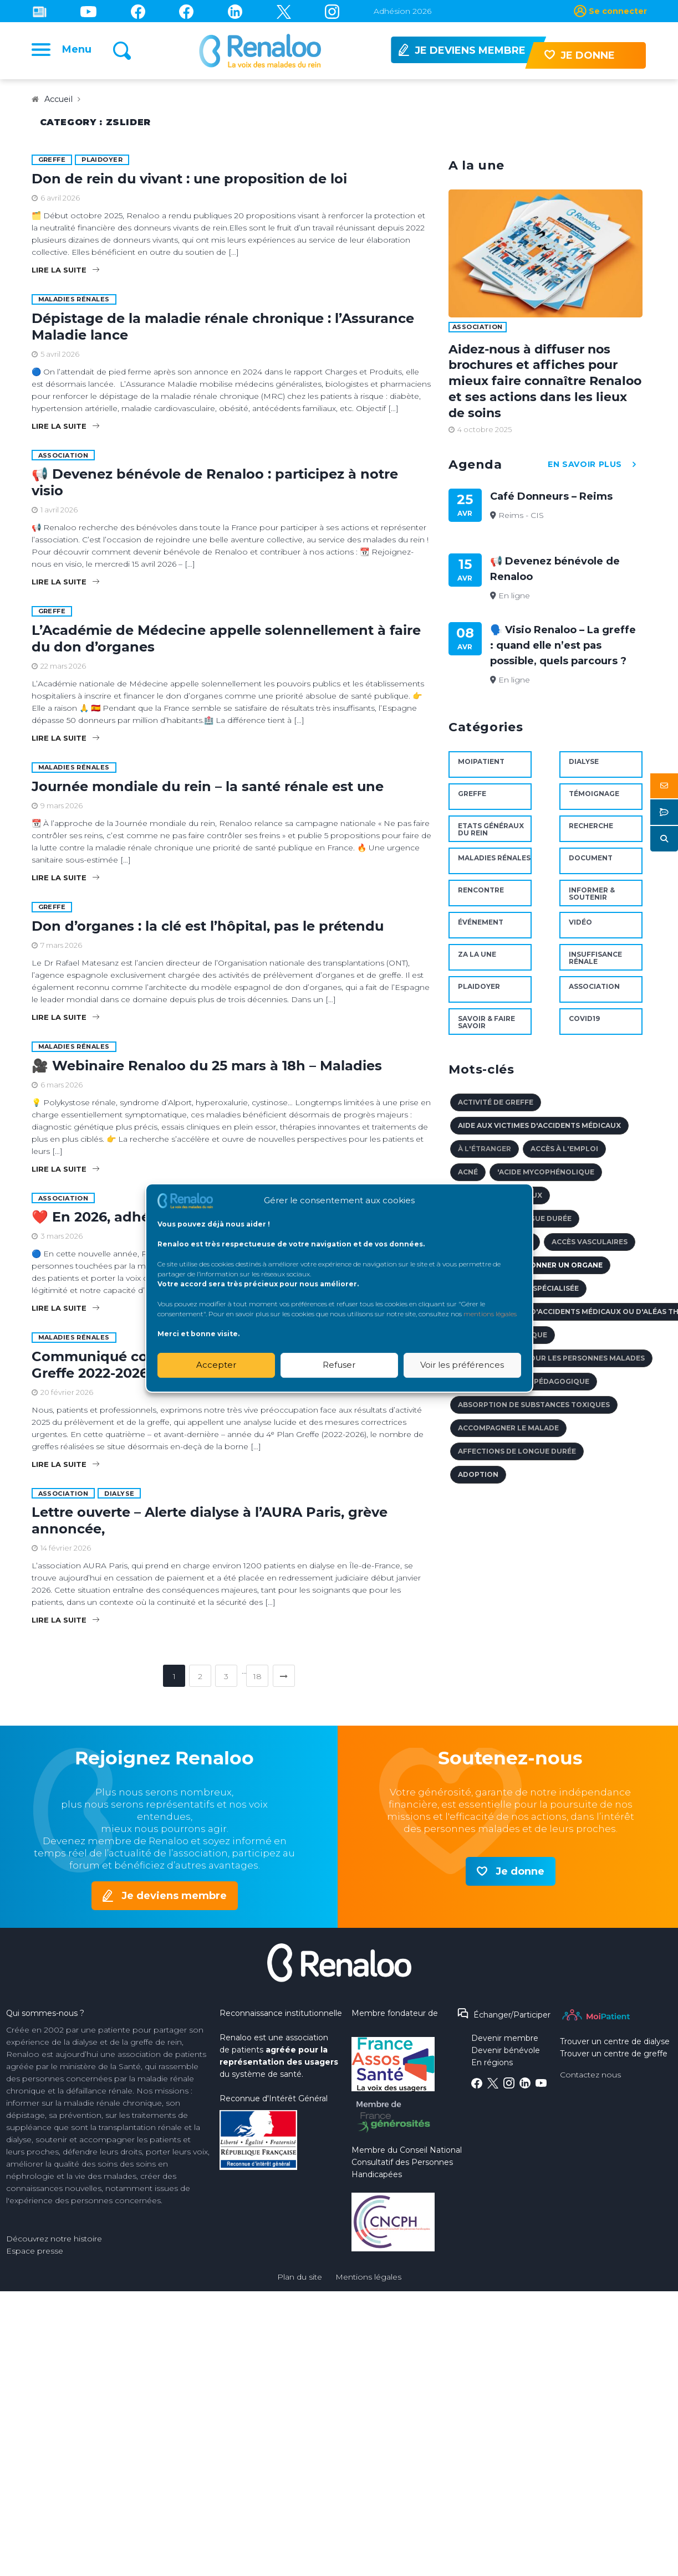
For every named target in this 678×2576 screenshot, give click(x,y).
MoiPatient (481, 767)
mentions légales (490, 1314)
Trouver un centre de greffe (613, 2060)
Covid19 (584, 1024)
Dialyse (119, 1499)
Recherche (591, 832)
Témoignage (594, 800)
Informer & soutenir (592, 899)
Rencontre (481, 896)
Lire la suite (65, 275)
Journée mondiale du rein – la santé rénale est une (208, 792)
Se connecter (618, 11)
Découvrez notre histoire (54, 2245)
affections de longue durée (517, 1457)
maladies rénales (74, 305)
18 (257, 1682)
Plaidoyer (102, 165)
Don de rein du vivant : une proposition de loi (189, 184)
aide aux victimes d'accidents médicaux (539, 1131)
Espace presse (34, 2257)
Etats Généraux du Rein (491, 835)
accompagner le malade (508, 1434)
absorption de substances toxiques (534, 1411)
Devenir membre (504, 2044)
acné (468, 1178)
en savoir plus (595, 471)
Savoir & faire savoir (486, 1028)
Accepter (216, 1364)
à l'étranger (484, 1155)
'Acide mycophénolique (545, 1178)
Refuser (339, 1364)
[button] (664, 785)
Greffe (52, 165)
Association (63, 461)
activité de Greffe (495, 1108)
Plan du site (299, 2283)
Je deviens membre (174, 1901)
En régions (492, 2069)
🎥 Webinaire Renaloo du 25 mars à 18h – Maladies (207, 1071)
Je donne (520, 1877)
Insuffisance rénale (595, 964)
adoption (478, 1480)
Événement (480, 928)
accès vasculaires (590, 1248)
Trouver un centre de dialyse (615, 2047)
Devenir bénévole (505, 2056)
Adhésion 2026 (402, 11)
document (591, 864)
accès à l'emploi (564, 1155)
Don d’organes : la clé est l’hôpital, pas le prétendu (208, 931)
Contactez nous (590, 2081)
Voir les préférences (462, 1364)
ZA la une (477, 960)
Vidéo (580, 928)
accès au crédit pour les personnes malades (551, 1364)
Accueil (60, 105)
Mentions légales (368, 2283)
